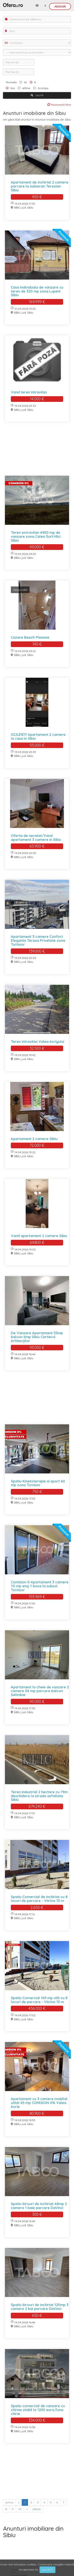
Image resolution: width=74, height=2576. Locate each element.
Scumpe (43, 88)
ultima (36, 2509)
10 (19, 2509)
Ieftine (26, 88)
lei (25, 82)
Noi (12, 88)
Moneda (11, 82)
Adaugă (60, 6)
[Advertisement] (37, 451)
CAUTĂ (37, 95)
